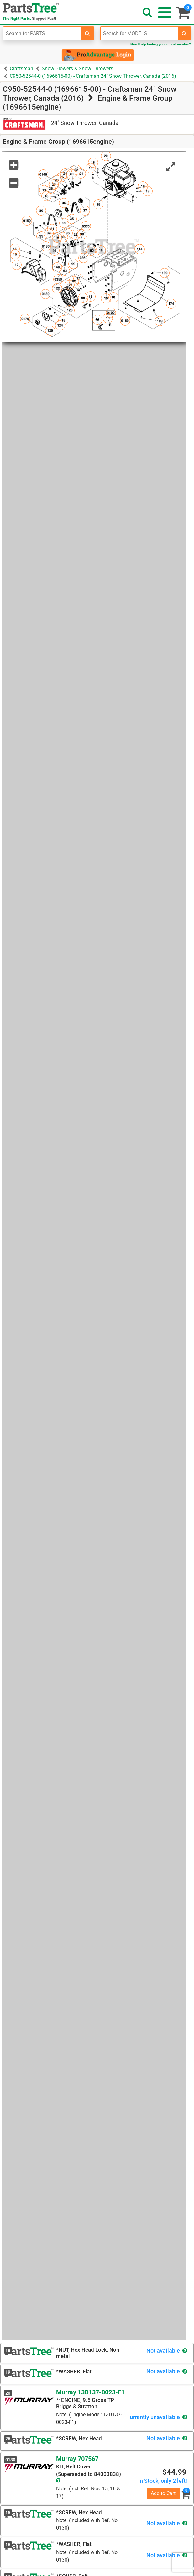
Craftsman (21, 69)
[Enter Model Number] (140, 33)
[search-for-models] (184, 33)
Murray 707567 (77, 2458)
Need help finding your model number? (160, 44)
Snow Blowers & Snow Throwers (77, 69)
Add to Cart (163, 2493)
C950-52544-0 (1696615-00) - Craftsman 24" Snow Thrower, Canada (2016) (93, 76)
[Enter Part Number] (42, 33)
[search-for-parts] (87, 33)
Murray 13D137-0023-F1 (90, 2392)
